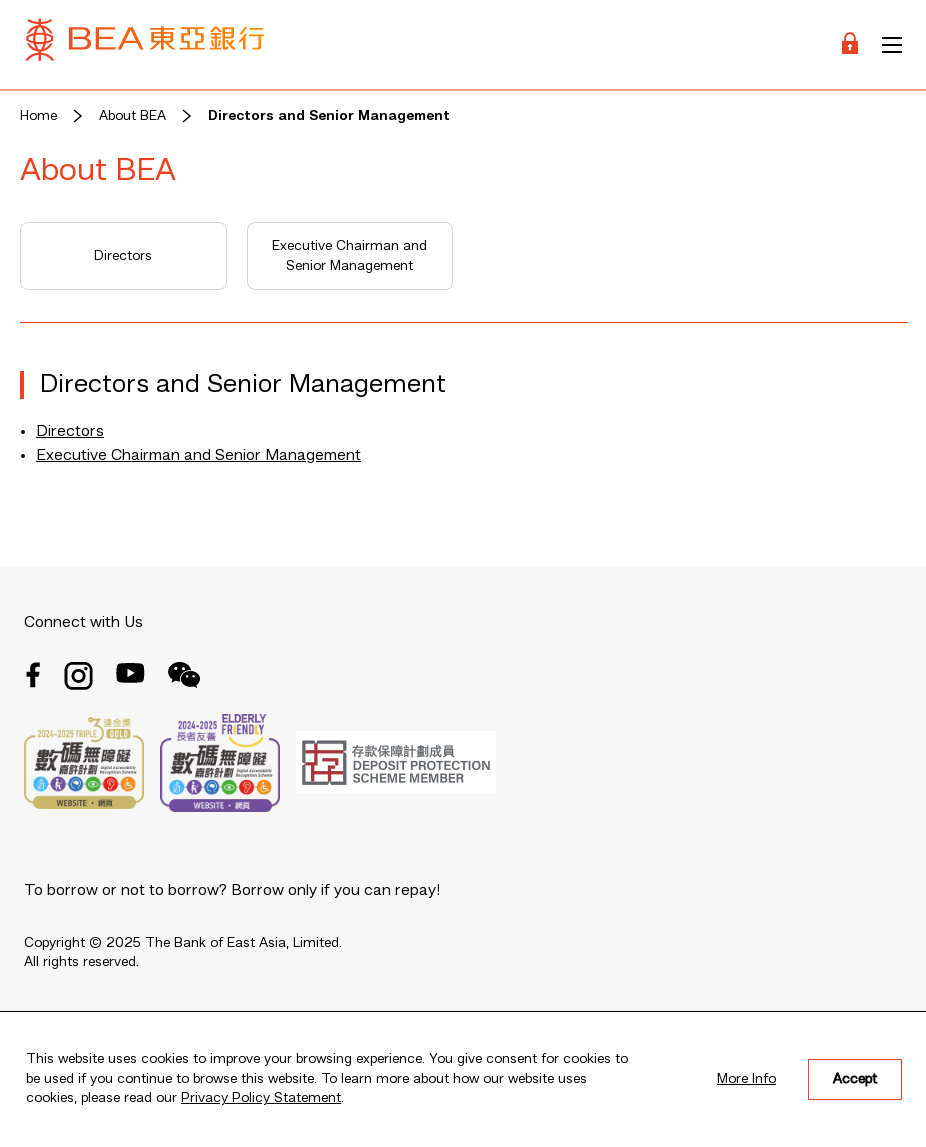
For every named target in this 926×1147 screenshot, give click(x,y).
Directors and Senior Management (329, 116)
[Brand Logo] (145, 44)
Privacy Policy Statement (261, 1098)
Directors (123, 256)
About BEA (132, 116)
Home (38, 116)
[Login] (850, 44)
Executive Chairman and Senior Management (349, 256)
